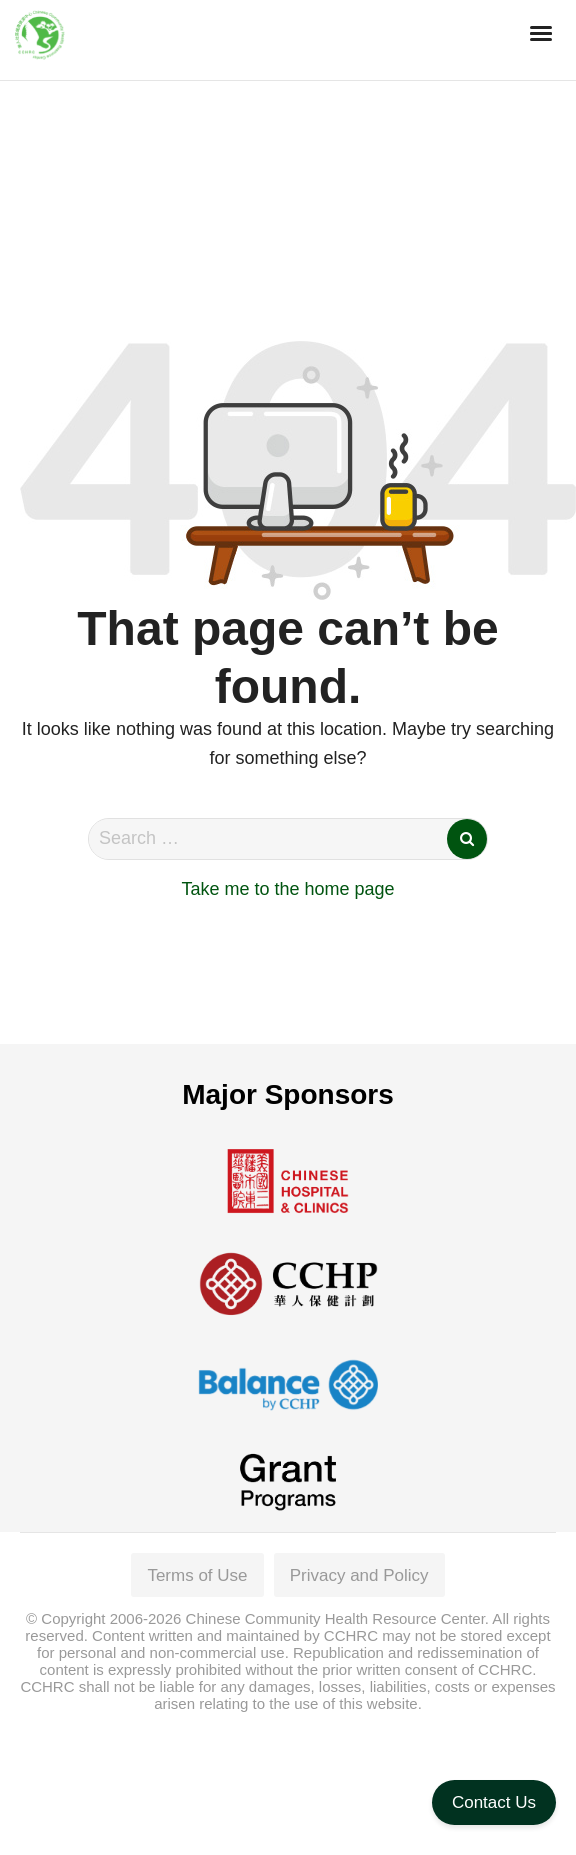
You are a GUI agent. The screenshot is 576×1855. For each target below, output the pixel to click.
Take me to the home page (287, 889)
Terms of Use (197, 1575)
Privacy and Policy (359, 1575)
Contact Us (494, 1802)
